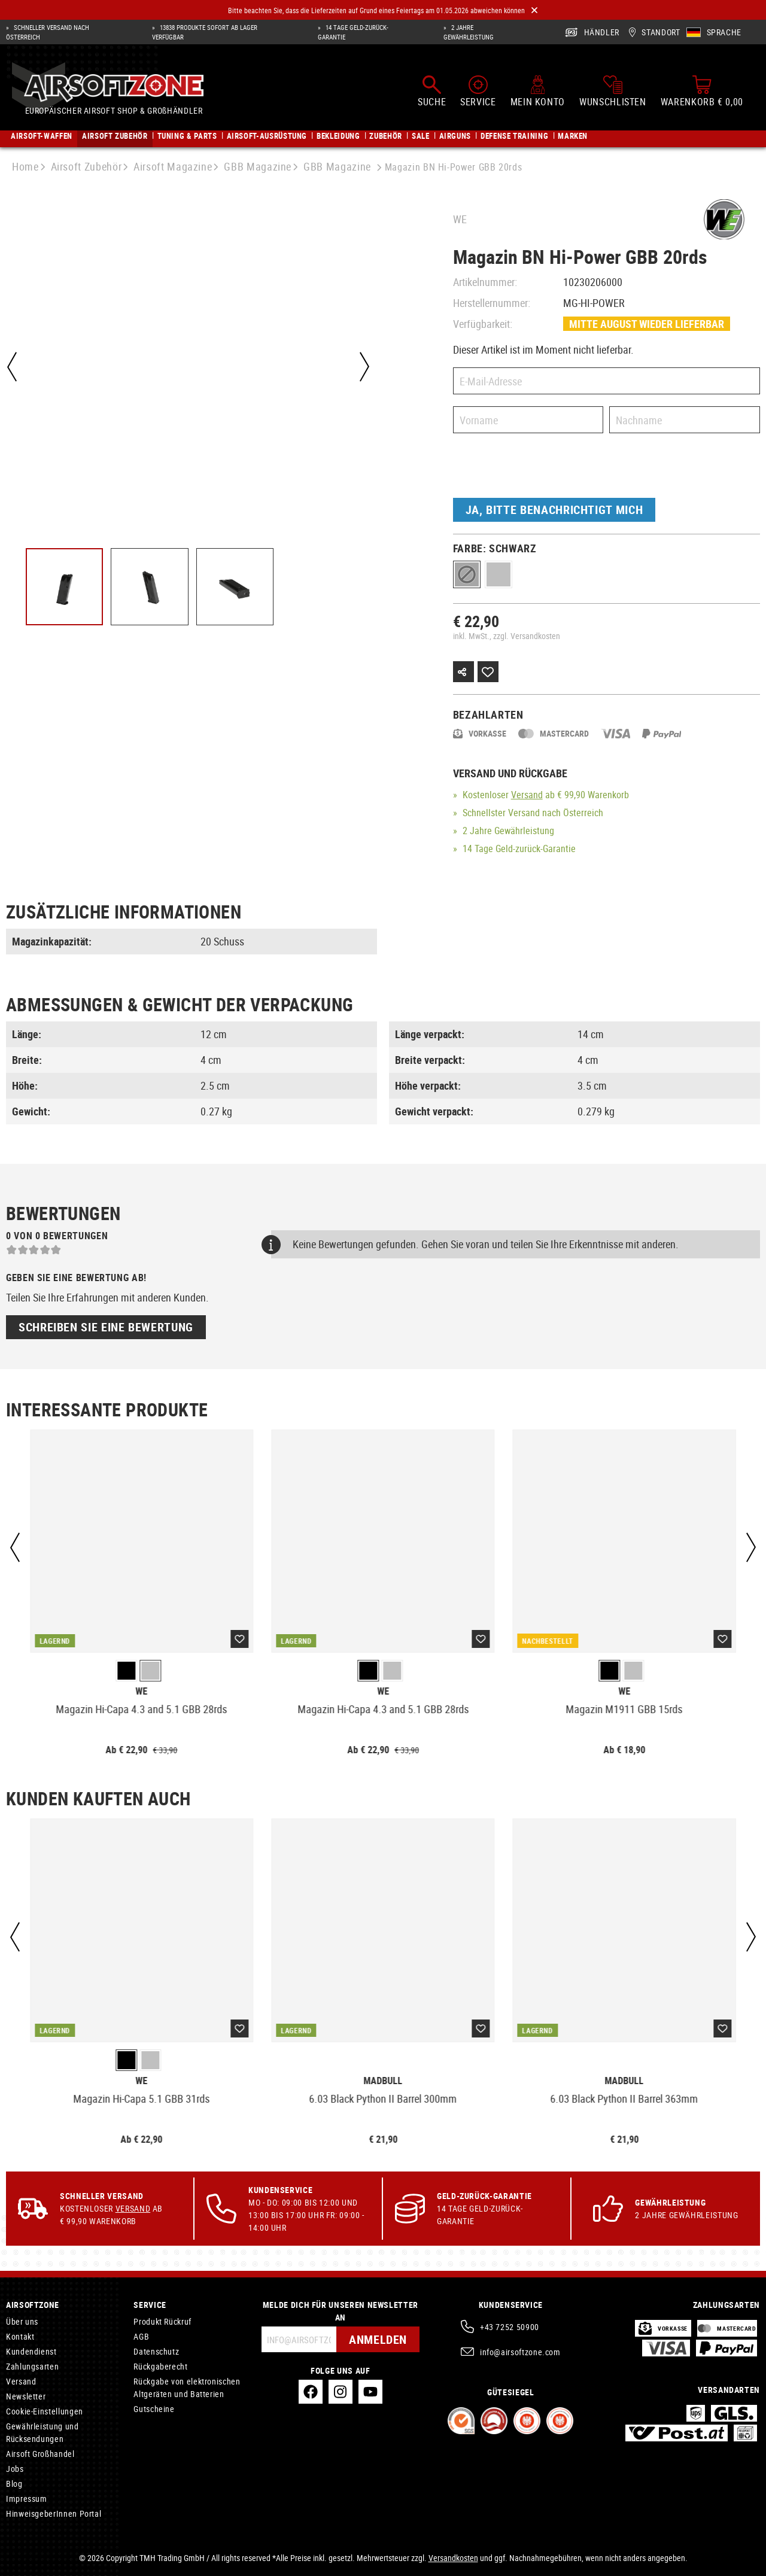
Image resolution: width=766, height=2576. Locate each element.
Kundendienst (31, 2351)
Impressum (26, 2498)
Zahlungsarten (32, 2366)
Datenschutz (156, 2351)
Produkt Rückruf (162, 2321)
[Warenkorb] (701, 91)
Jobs (15, 2468)
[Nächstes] (364, 367)
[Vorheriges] (12, 367)
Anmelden (378, 2339)
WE (460, 219)
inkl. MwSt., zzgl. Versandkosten (506, 635)
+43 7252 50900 (509, 2326)
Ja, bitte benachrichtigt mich (554, 509)
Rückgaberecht (160, 2366)
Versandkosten (453, 2557)
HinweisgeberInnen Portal (53, 2513)
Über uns (22, 2321)
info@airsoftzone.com (520, 2352)
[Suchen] (432, 91)
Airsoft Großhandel (40, 2453)
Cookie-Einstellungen (44, 2411)
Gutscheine (153, 2408)
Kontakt (20, 2336)
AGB (141, 2336)
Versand (527, 794)
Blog (14, 2483)
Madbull (382, 2081)
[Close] (534, 10)
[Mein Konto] (537, 91)
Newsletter (25, 2396)
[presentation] (544, 468)
